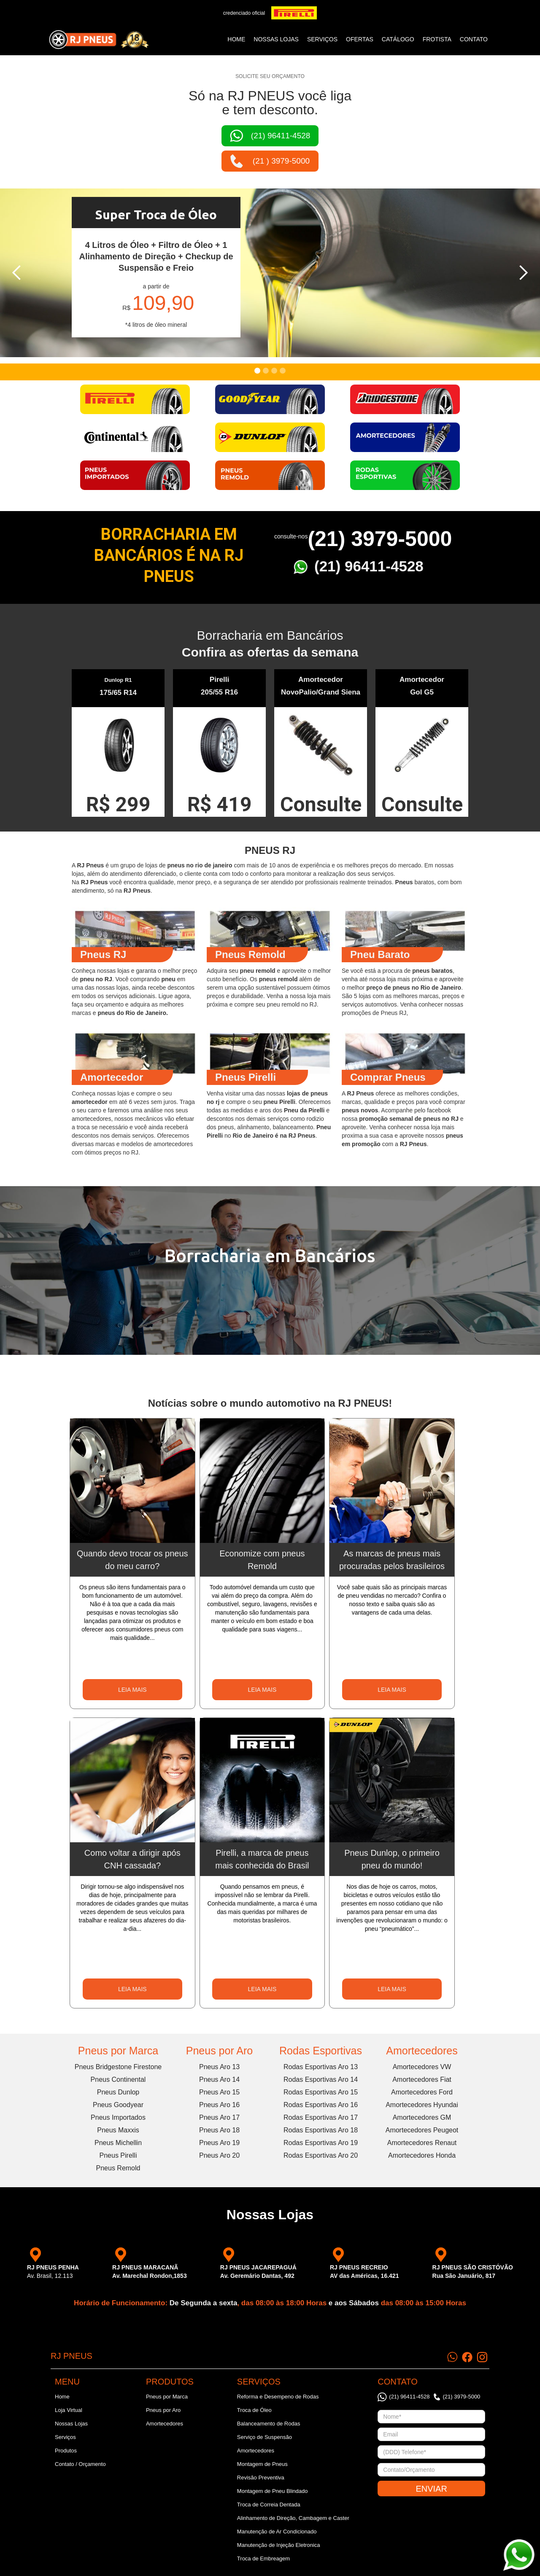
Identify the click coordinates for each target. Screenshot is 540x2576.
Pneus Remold (118, 2168)
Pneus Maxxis (118, 2130)
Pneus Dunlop (118, 2092)
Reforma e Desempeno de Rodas (278, 2396)
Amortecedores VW (422, 2066)
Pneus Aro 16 (219, 2104)
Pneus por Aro (219, 2050)
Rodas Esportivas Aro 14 (321, 2079)
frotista (437, 39)
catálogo (398, 39)
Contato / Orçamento (80, 2464)
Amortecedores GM (422, 2117)
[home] (98, 39)
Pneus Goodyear (118, 2104)
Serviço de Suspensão (264, 2437)
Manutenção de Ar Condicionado (277, 2531)
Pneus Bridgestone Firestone (118, 2066)
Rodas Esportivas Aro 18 (321, 2130)
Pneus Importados (118, 2117)
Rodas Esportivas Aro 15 (321, 2092)
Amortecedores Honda (422, 2155)
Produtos (66, 2450)
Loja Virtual (68, 2410)
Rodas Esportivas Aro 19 (321, 2142)
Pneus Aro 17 (219, 2117)
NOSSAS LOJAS (276, 39)
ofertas (359, 39)
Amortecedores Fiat (421, 2079)
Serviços (65, 2437)
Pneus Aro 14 (219, 2079)
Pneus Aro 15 (219, 2092)
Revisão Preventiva (260, 2477)
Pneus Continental (118, 2079)
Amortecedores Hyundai (422, 2104)
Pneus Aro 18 (219, 2130)
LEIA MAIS (132, 1689)
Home (236, 39)
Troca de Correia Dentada (268, 2504)
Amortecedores (422, 2050)
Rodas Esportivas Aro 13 (321, 2066)
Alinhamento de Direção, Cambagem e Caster (293, 2518)
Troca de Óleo (254, 2410)
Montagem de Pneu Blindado (272, 2491)
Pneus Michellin (118, 2142)
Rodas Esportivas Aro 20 (321, 2155)
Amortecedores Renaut (422, 2142)
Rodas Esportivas (320, 2050)
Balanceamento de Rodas (268, 2423)
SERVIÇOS (322, 39)
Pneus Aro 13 (219, 2066)
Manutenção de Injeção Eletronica (278, 2545)
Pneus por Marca (118, 2050)
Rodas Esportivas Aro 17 (321, 2117)
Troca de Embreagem (263, 2558)
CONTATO (474, 39)
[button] (17, 272)
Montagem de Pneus (262, 2464)
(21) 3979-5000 (380, 539)
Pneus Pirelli (118, 2155)
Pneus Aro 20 (219, 2155)
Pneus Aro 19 (219, 2142)
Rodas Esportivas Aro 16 (321, 2104)
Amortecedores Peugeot (422, 2130)
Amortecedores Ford (422, 2092)
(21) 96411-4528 (369, 566)
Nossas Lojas (71, 2423)
